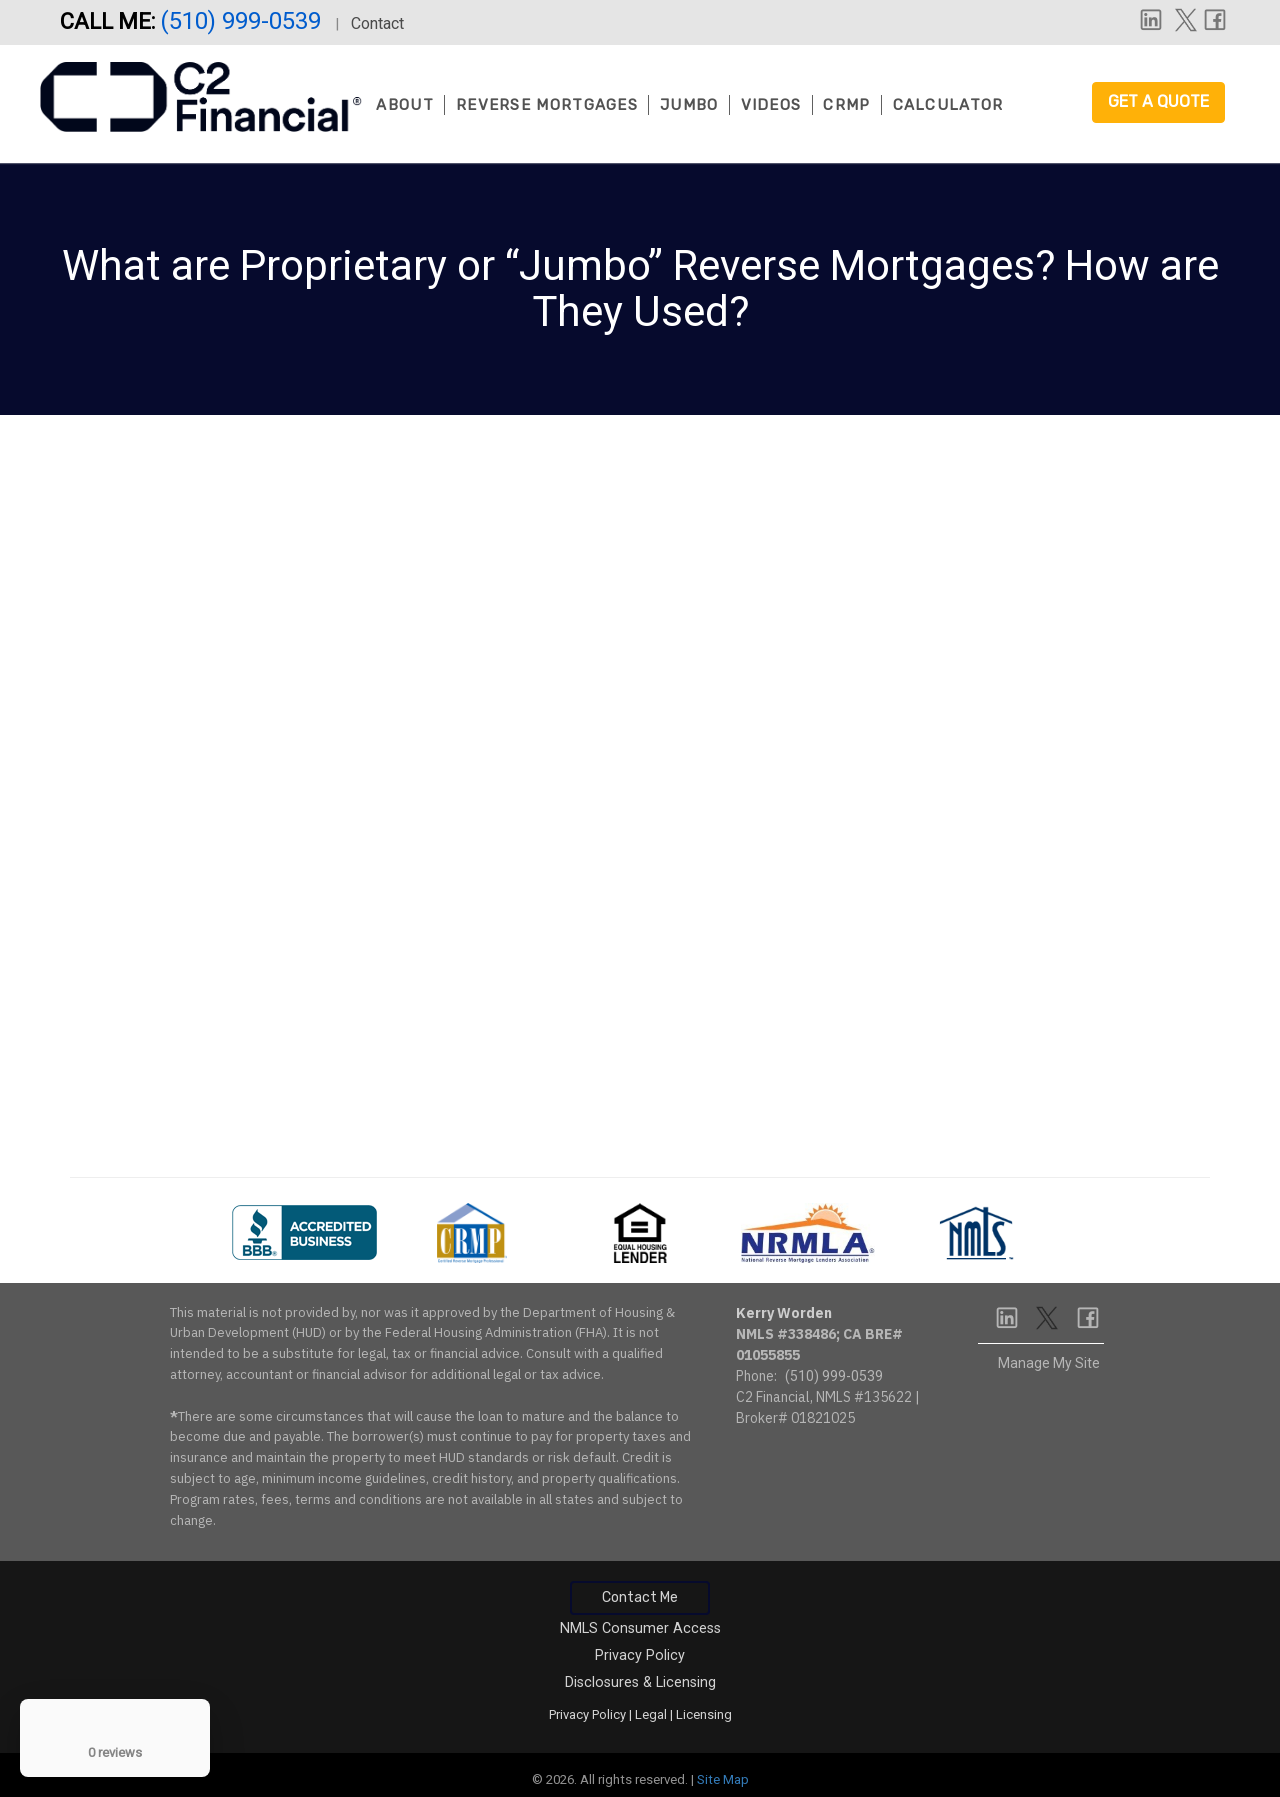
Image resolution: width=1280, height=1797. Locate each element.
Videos (771, 105)
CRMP (846, 105)
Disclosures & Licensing (640, 1682)
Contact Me (640, 1597)
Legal (651, 1714)
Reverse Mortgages (547, 105)
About (405, 105)
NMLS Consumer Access (640, 1628)
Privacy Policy (640, 1655)
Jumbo (689, 105)
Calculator (948, 105)
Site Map (723, 1779)
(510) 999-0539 (243, 21)
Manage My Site (1049, 1363)
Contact (377, 23)
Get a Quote (1158, 101)
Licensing (704, 1714)
